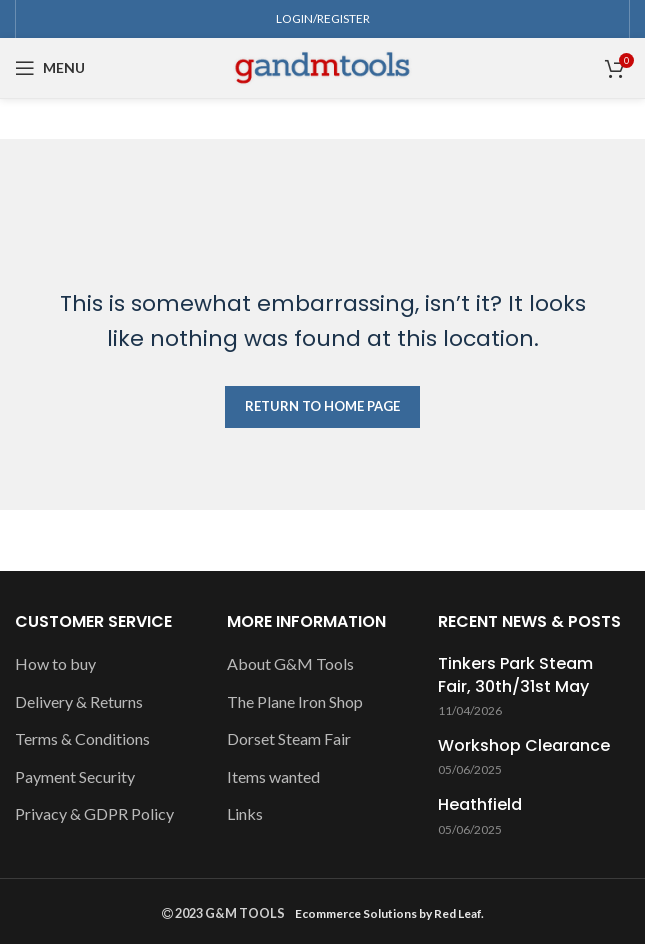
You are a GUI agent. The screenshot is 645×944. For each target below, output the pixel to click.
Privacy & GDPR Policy (94, 813)
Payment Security (75, 776)
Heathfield (480, 805)
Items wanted (273, 776)
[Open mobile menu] (50, 68)
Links (245, 813)
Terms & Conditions (82, 738)
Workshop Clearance (524, 746)
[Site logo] (322, 65)
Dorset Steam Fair (289, 738)
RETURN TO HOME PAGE (322, 406)
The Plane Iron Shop (295, 701)
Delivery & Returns (79, 701)
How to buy (55, 663)
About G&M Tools (290, 663)
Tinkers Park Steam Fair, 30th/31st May (515, 675)
